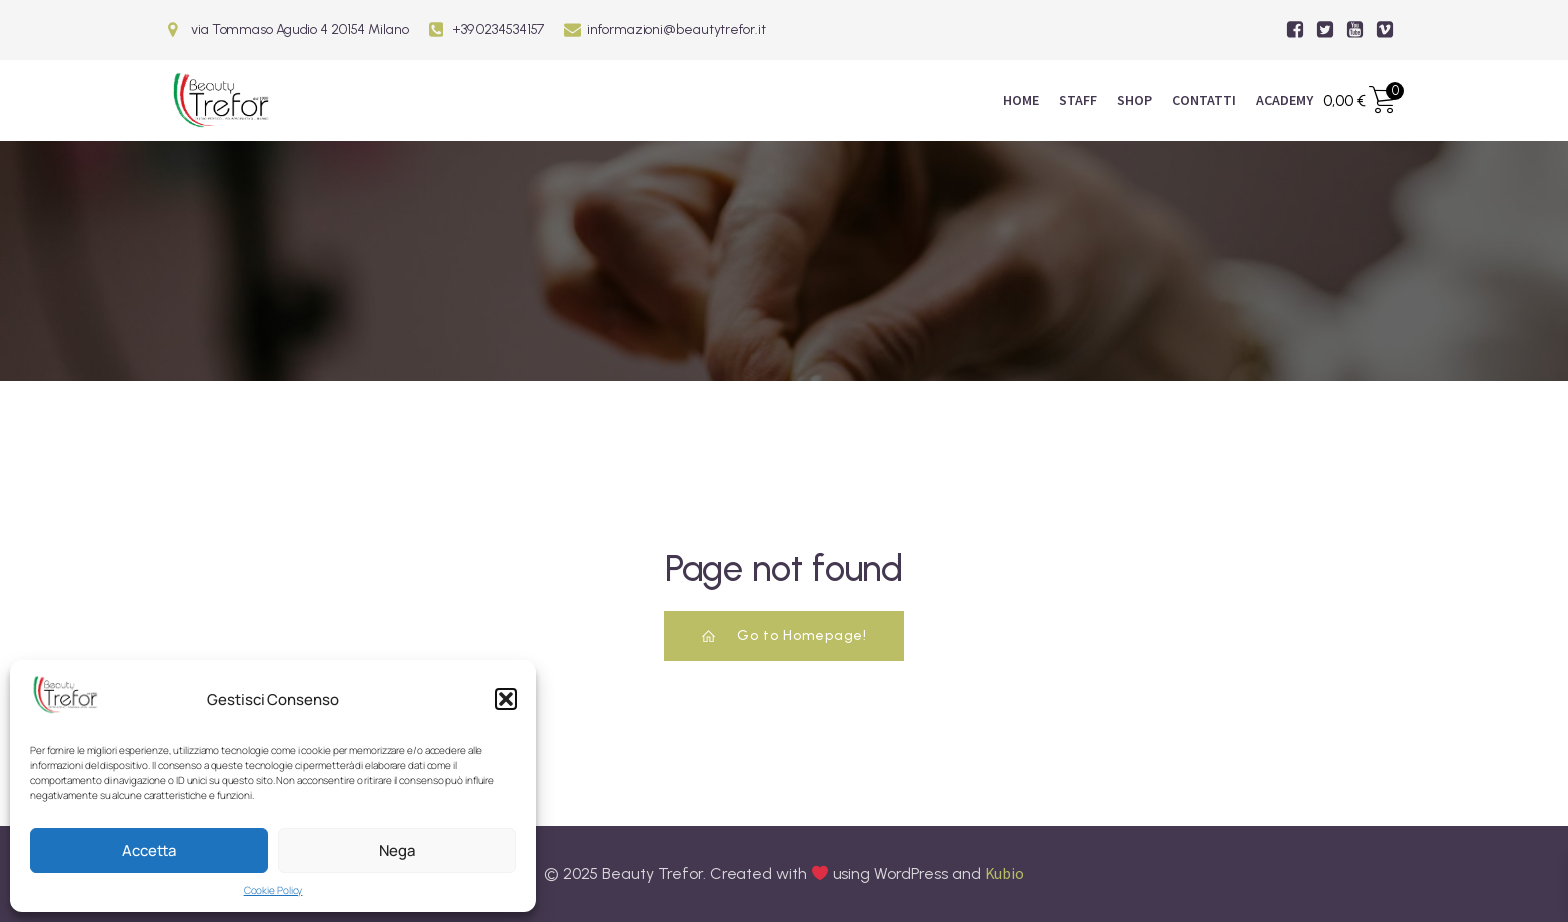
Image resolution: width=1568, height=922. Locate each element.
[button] (506, 699)
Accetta (149, 850)
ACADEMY (1284, 100)
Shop (1134, 100)
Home (1021, 100)
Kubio (1005, 873)
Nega (397, 850)
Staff (1078, 100)
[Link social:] (1295, 30)
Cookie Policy (273, 890)
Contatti (1204, 100)
